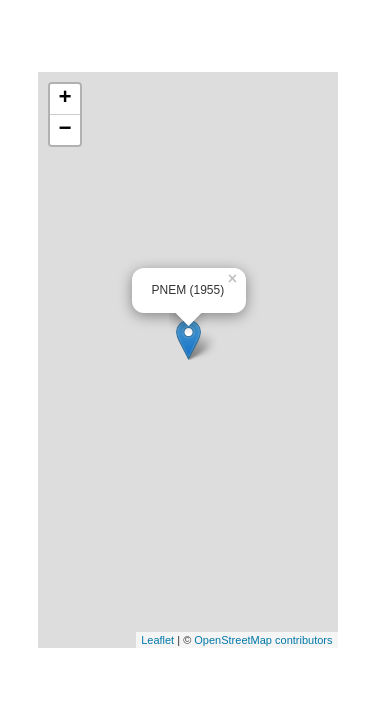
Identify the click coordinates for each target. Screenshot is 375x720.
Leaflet (157, 640)
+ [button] (64, 99)
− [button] (64, 130)
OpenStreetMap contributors (263, 640)
